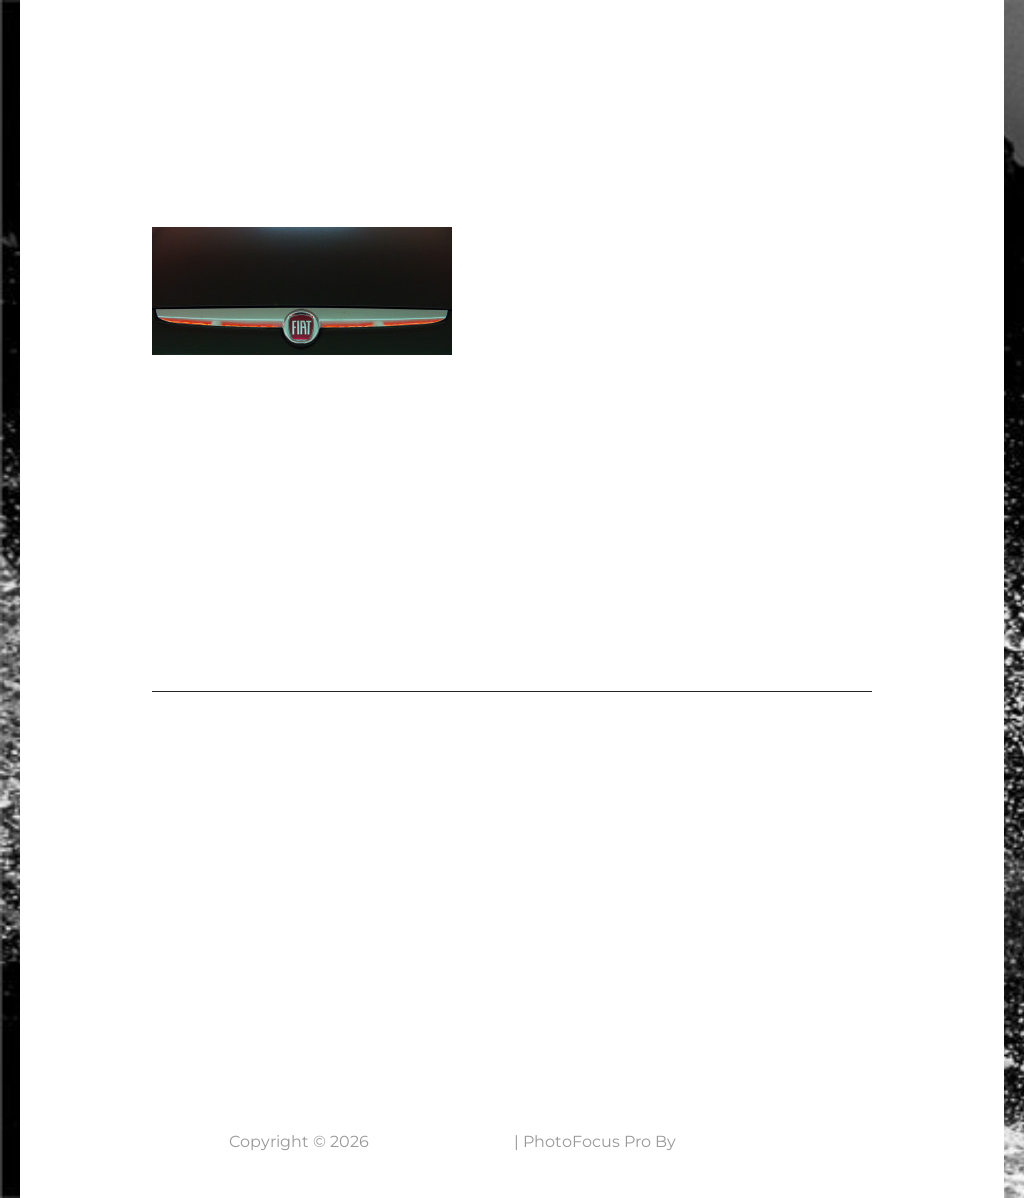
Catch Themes (738, 1141)
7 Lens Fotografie (148, 35)
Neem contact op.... (168, 1020)
